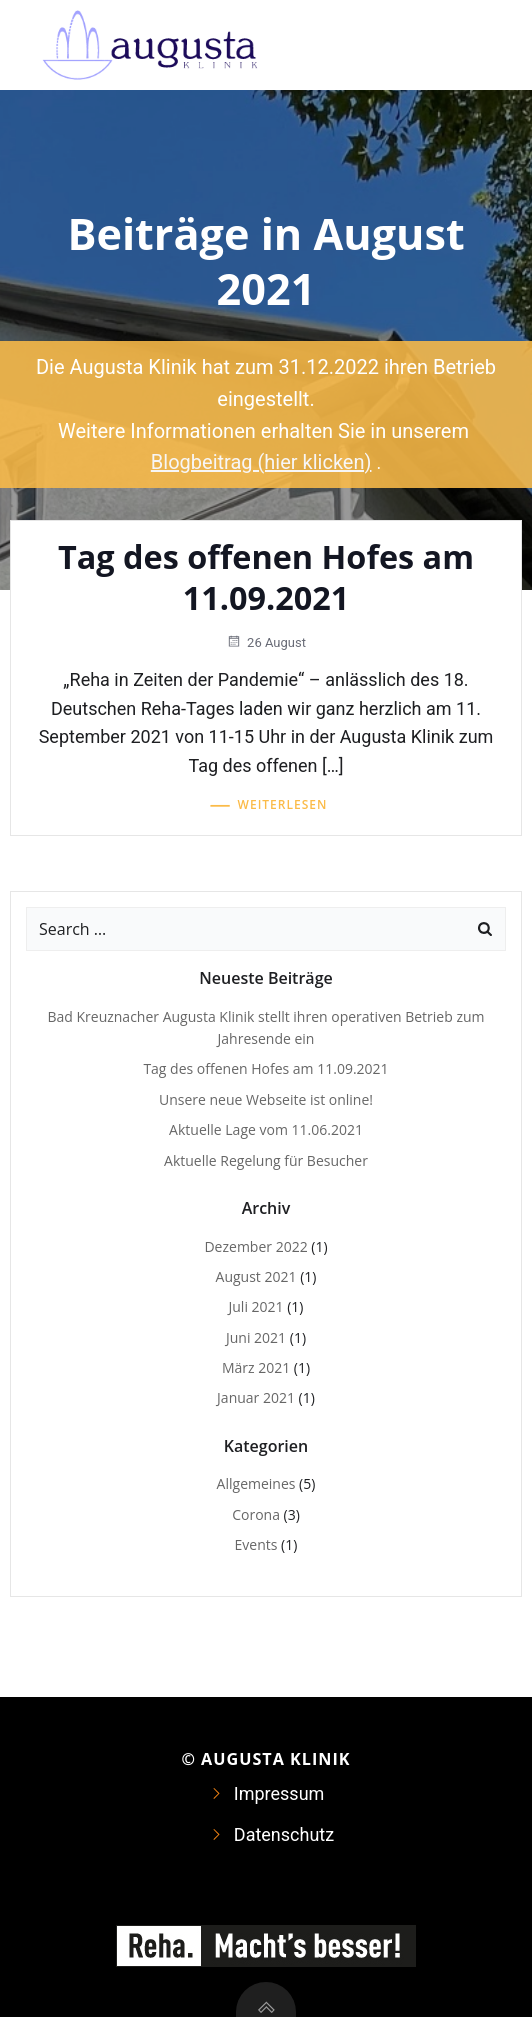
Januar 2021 (256, 1397)
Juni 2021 (256, 1337)
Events (256, 1544)
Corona (256, 1514)
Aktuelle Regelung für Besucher (266, 1160)
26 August (266, 642)
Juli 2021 (256, 1306)
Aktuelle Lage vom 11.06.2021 (266, 1129)
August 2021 (256, 1276)
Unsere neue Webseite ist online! (266, 1099)
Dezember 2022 (255, 1246)
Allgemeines (256, 1483)
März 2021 (256, 1367)
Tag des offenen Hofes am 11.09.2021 (265, 1068)
